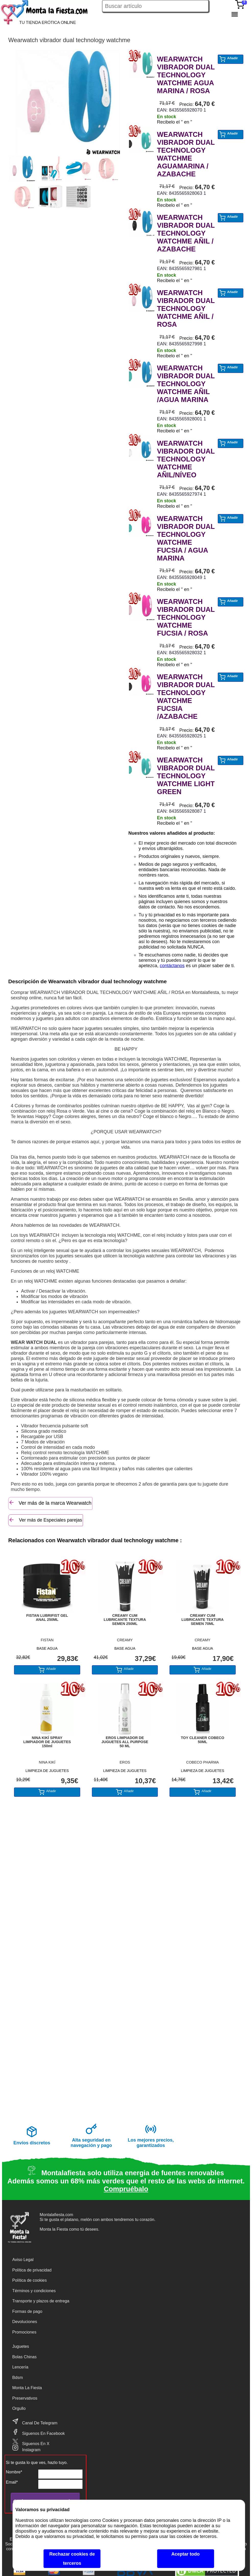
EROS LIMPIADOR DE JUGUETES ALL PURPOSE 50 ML (124, 1742)
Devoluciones (24, 2321)
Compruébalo (126, 2189)
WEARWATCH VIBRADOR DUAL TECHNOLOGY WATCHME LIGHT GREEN (186, 776)
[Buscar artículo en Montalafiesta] (155, 6)
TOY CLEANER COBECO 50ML (202, 1740)
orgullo (19, 2408)
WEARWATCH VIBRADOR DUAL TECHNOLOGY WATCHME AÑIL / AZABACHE (186, 233)
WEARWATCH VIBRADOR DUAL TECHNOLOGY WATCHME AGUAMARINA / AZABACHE (186, 154)
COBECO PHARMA (202, 1762)
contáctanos (172, 965)
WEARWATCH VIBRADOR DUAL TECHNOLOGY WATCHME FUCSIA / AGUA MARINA (186, 538)
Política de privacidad (32, 2270)
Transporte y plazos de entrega (40, 2301)
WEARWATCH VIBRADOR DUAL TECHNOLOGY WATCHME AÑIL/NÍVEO (186, 459)
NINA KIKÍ (47, 1762)
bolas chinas (24, 2356)
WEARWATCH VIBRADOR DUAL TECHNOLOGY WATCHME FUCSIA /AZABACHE (186, 696)
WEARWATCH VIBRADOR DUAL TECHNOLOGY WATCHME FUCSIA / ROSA (186, 617)
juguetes (20, 2346)
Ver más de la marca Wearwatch (49, 1502)
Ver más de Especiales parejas (45, 1520)
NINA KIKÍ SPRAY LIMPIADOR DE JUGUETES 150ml (47, 1742)
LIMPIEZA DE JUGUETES (47, 1771)
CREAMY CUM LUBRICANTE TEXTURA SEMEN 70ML (202, 1619)
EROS (124, 1762)
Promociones (24, 2332)
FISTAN (47, 1640)
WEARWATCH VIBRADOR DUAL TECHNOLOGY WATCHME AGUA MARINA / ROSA (186, 75)
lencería (20, 2367)
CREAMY (125, 1640)
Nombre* (14, 2472)
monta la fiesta (27, 2387)
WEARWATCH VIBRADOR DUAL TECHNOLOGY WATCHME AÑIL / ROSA (186, 308)
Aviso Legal (22, 2259)
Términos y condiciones (34, 2290)
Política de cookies (29, 2280)
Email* (12, 2482)
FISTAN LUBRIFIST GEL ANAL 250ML (47, 1617)
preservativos (24, 2398)
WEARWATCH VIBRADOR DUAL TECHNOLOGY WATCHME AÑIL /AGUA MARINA (186, 384)
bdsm (17, 2377)
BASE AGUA (47, 1648)
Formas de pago (27, 2311)
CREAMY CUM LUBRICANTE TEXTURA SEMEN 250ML (125, 1619)
